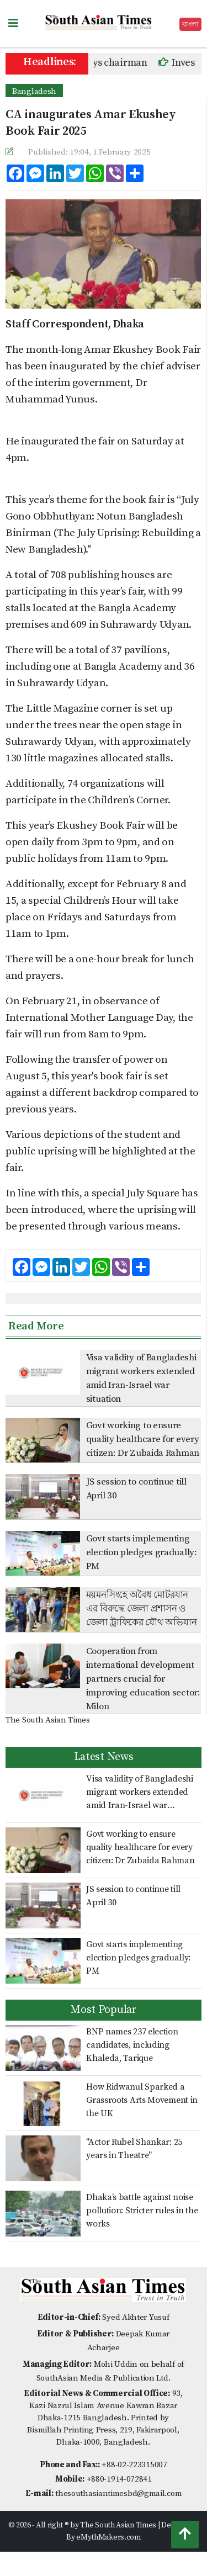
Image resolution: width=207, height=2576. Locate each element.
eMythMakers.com (108, 2537)
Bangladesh (34, 91)
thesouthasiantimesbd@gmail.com (118, 2493)
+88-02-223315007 (134, 2465)
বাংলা (190, 24)
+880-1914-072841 (119, 2479)
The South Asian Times (48, 1720)
